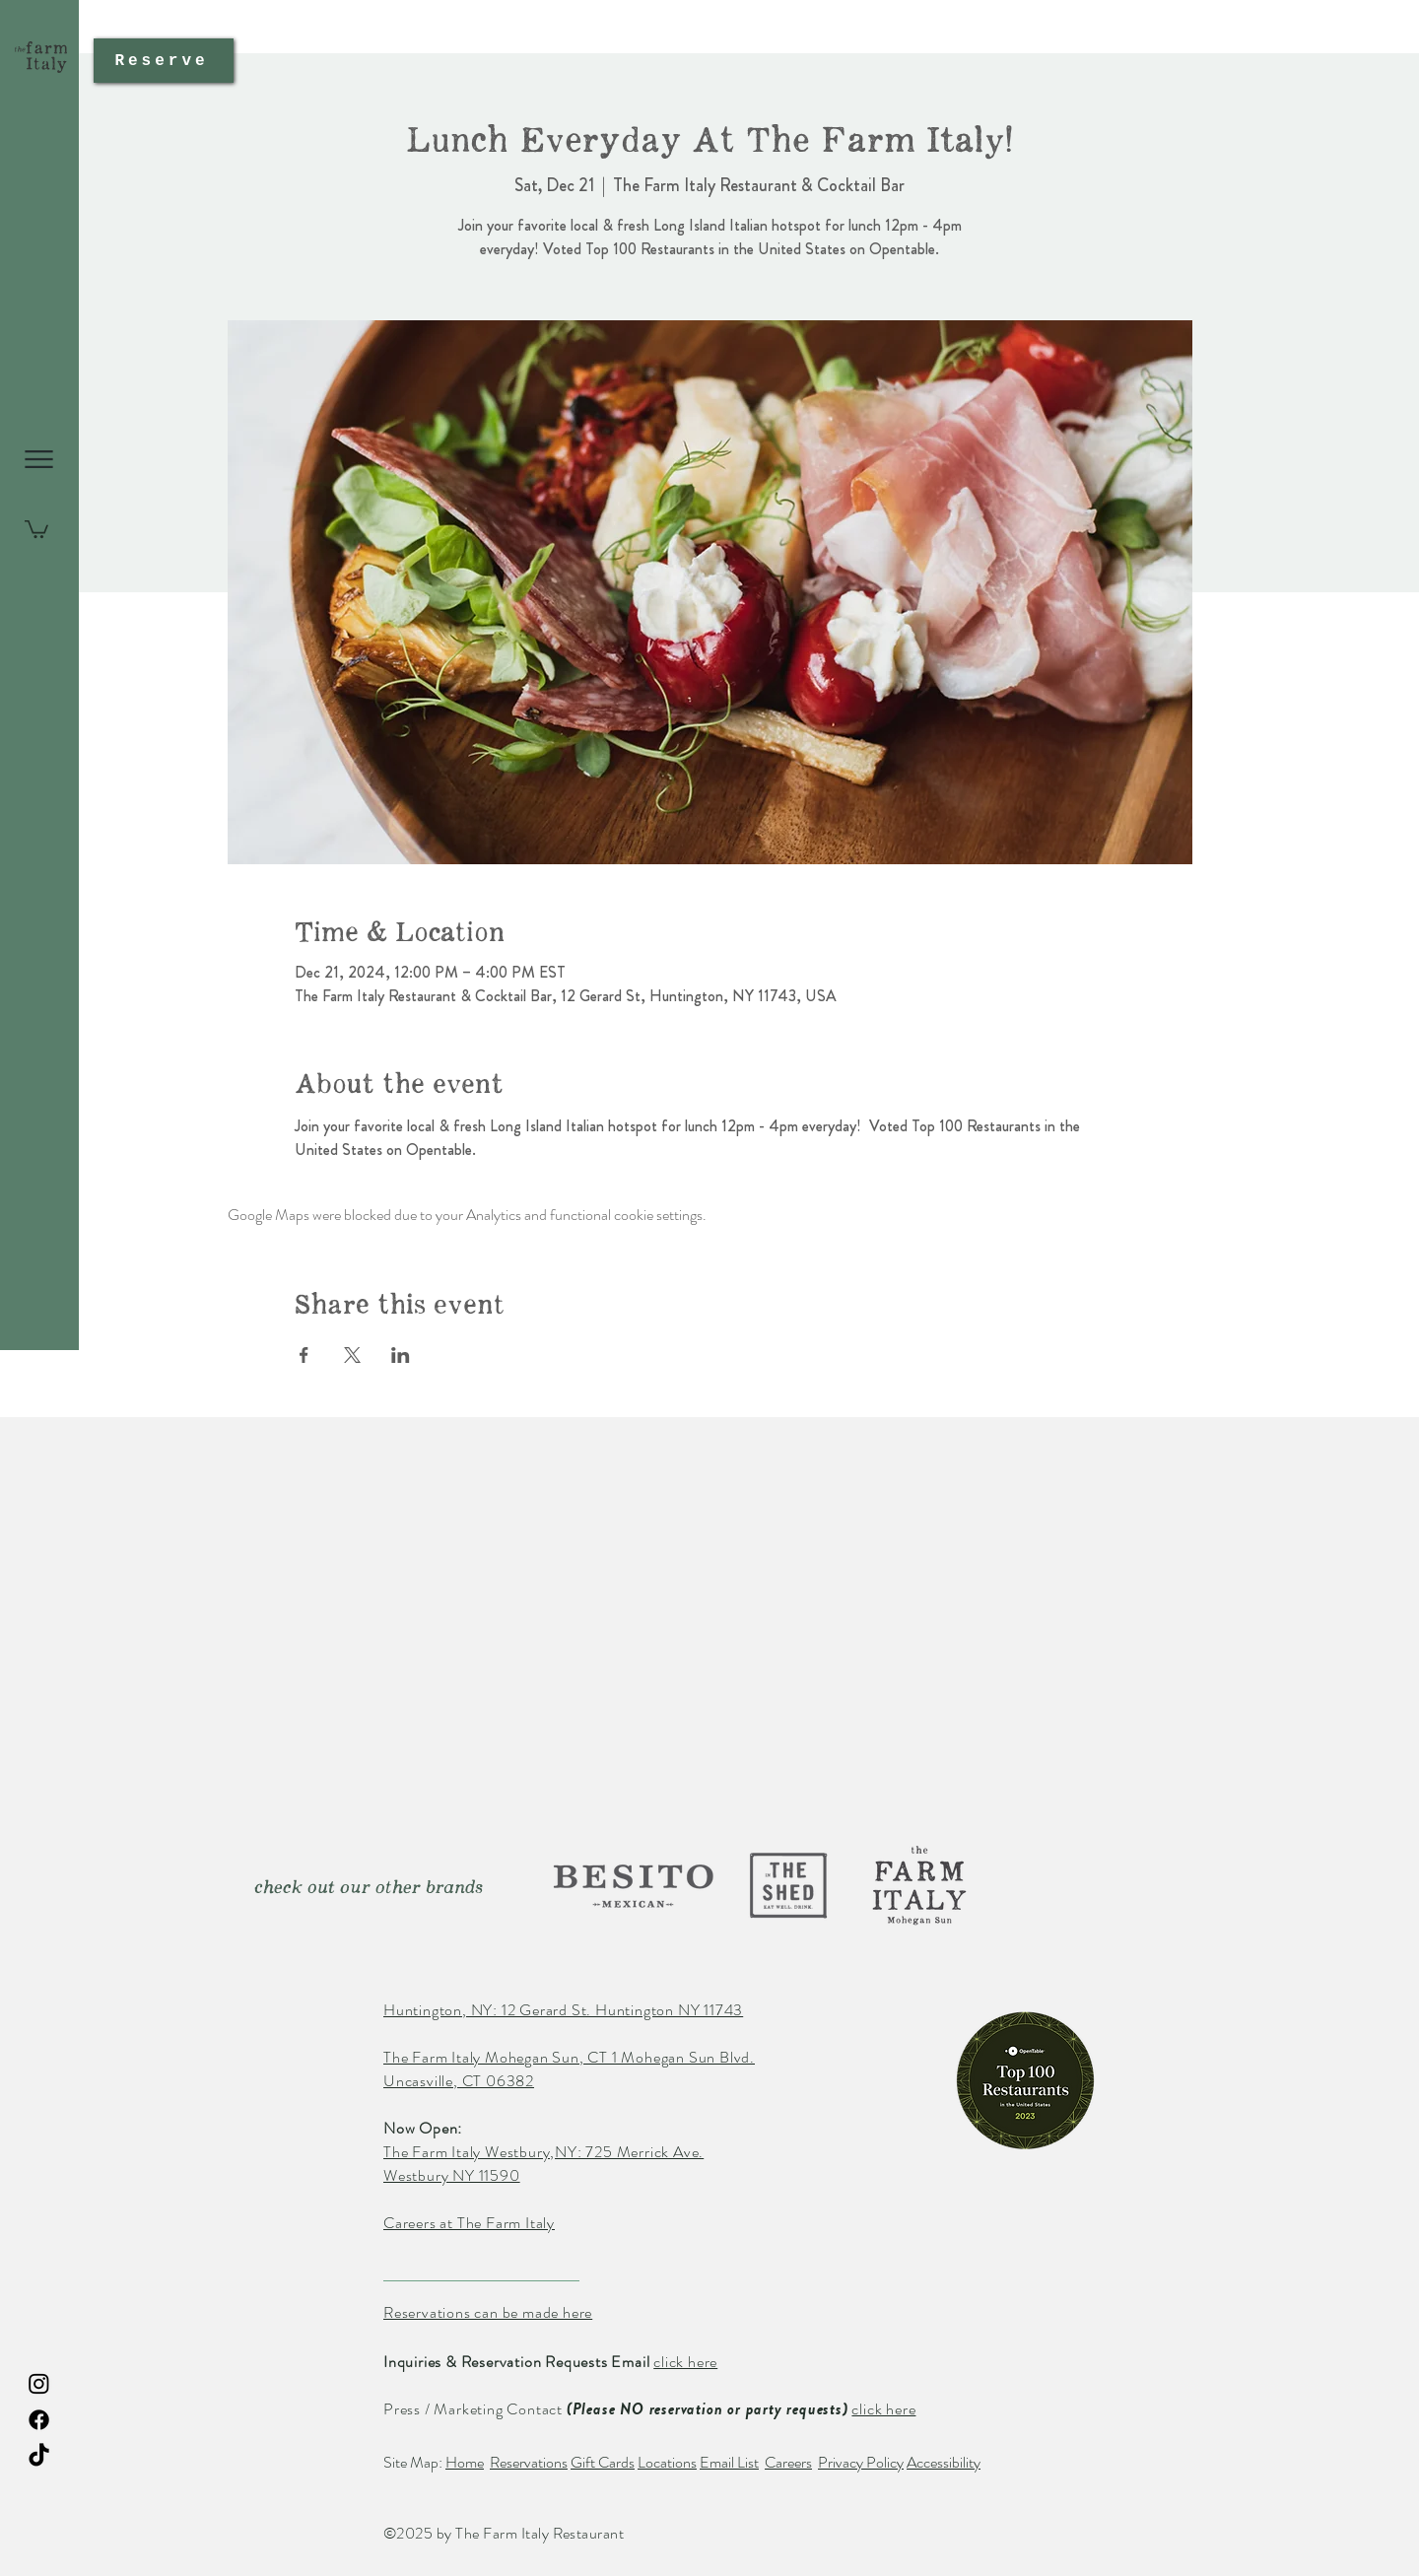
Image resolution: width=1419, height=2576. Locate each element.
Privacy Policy (861, 2462)
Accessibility (943, 2462)
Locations (667, 2462)
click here (685, 2361)
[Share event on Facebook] (304, 1355)
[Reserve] (164, 60)
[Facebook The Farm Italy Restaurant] (39, 2420)
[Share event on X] (352, 1355)
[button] (39, 459)
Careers (788, 2462)
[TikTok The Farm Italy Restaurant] (39, 2456)
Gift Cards (603, 2462)
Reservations (529, 2462)
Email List (729, 2462)
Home (464, 2462)
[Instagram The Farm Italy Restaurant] (39, 2383)
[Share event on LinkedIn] (400, 1355)
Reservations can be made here (487, 2312)
